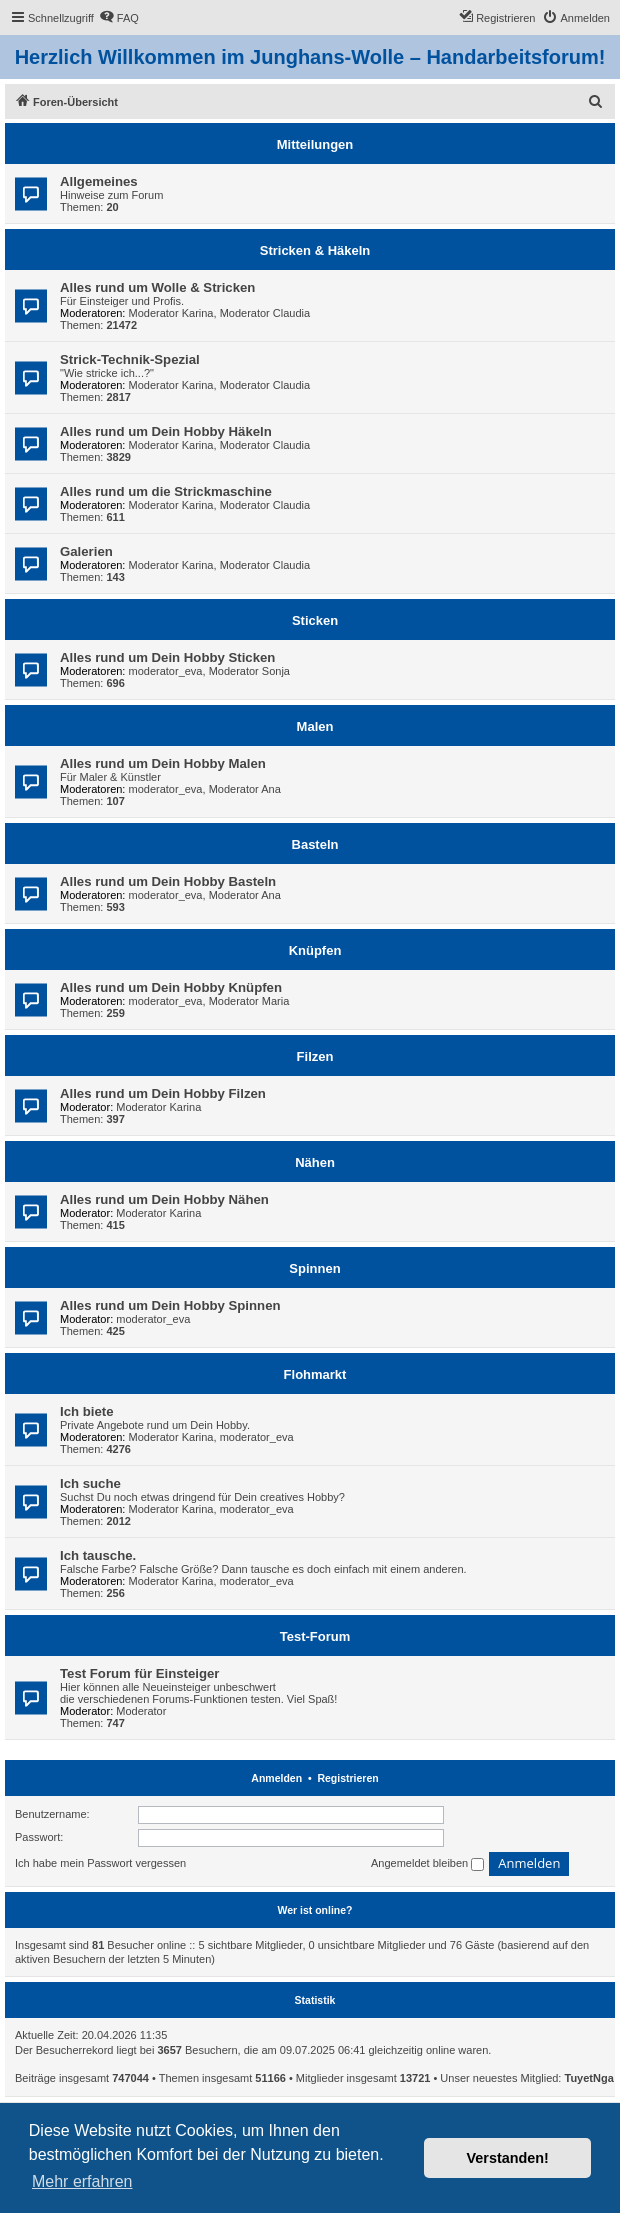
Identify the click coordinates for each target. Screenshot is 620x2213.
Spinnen (314, 1268)
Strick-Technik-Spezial (130, 359)
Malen (315, 726)
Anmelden (276, 1778)
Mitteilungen (315, 144)
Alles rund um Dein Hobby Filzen (163, 1093)
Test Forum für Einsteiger (140, 1673)
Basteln (315, 844)
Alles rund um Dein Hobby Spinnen (170, 1305)
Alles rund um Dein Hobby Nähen (164, 1199)
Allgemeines (99, 181)
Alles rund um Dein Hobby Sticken (167, 657)
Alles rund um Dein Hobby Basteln (168, 881)
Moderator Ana (245, 789)
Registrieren (347, 1778)
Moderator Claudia (265, 313)
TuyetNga (589, 2078)
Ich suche (90, 1483)
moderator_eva (166, 671)
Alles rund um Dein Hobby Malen (163, 763)
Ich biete (87, 1411)
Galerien (86, 551)
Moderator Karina (171, 313)
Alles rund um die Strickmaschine (166, 491)
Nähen (315, 1162)
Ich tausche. (98, 1555)
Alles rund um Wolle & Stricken (157, 287)
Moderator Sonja (249, 671)
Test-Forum (315, 1636)
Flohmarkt (315, 1374)
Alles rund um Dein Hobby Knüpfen (171, 987)
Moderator (141, 1711)
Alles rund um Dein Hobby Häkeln (166, 431)
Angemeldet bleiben (427, 1864)
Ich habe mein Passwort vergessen (100, 1863)
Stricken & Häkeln (315, 250)
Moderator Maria (249, 1001)
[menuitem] (119, 18)
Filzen (315, 1056)
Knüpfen (315, 950)
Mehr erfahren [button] (82, 2181)
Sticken (315, 620)
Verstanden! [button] (508, 2158)
